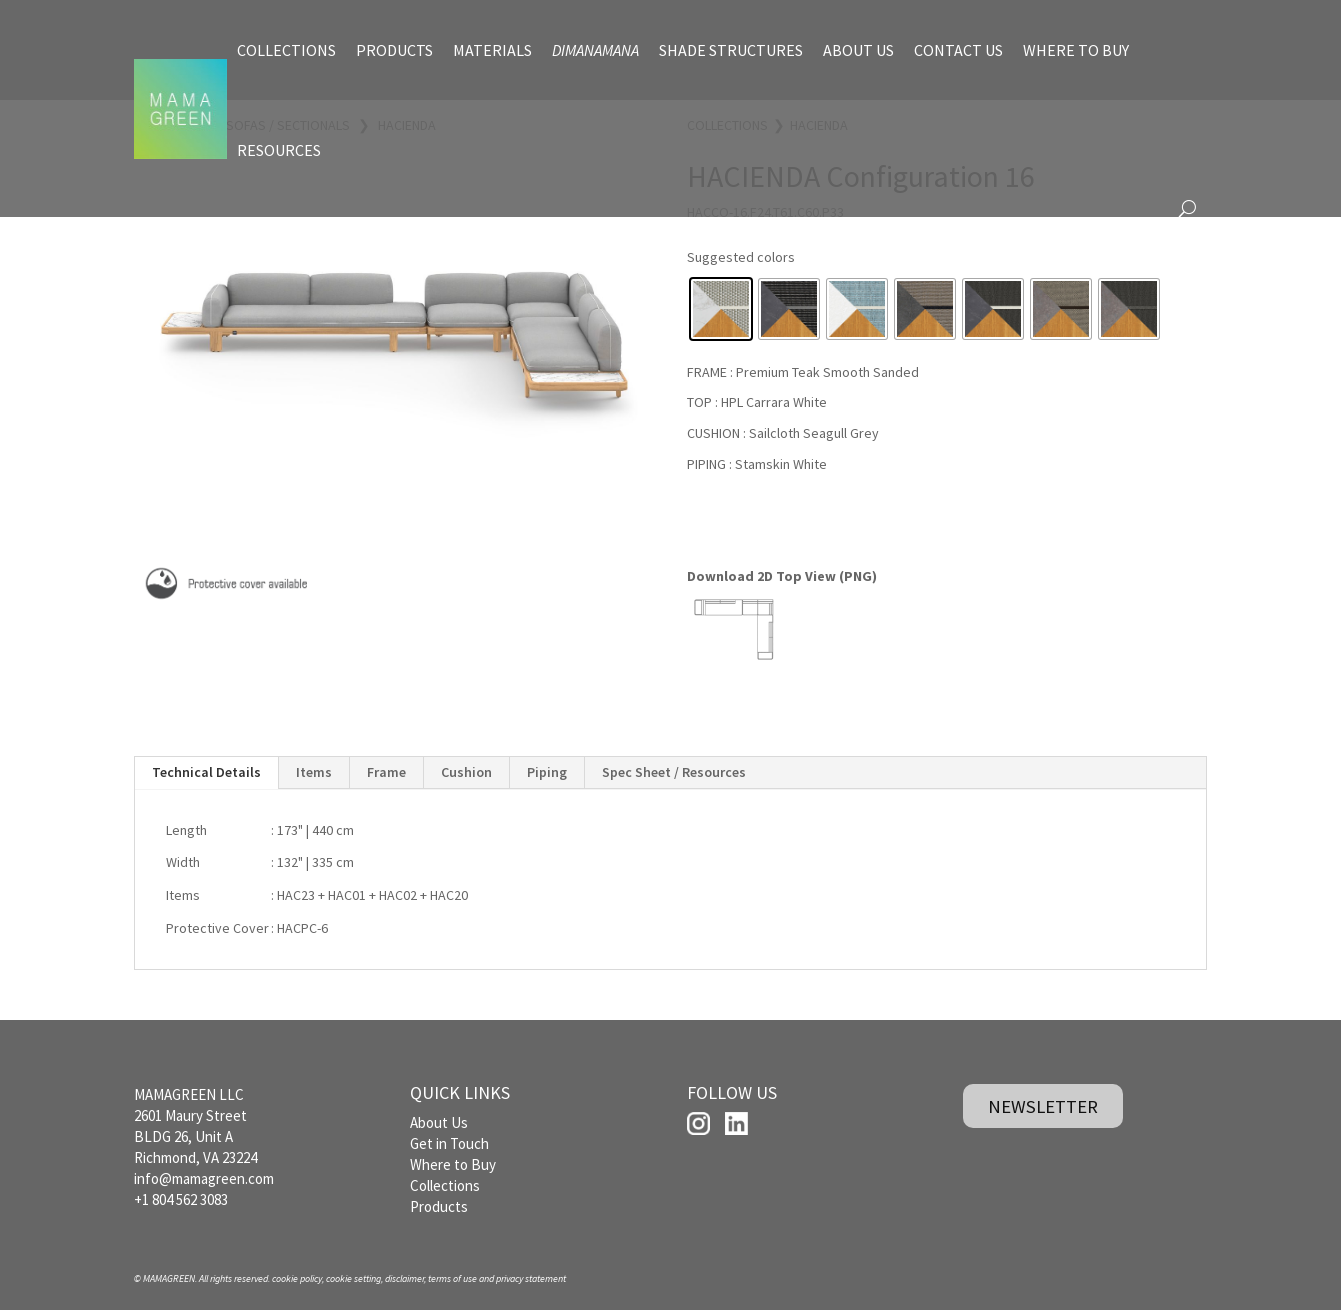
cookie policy (297, 1278)
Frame (386, 771)
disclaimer (404, 1278)
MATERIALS (492, 50)
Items (314, 771)
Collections (445, 1185)
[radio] (721, 309)
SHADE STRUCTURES (731, 50)
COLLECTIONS (286, 50)
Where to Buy (453, 1164)
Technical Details (206, 771)
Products (439, 1206)
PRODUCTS (394, 50)
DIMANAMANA (595, 50)
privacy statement (531, 1278)
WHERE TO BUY (1076, 50)
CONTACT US (958, 50)
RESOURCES (279, 150)
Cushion (466, 771)
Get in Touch (449, 1143)
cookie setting (353, 1278)
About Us (439, 1122)
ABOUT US (858, 50)
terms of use (452, 1278)
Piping (547, 771)
